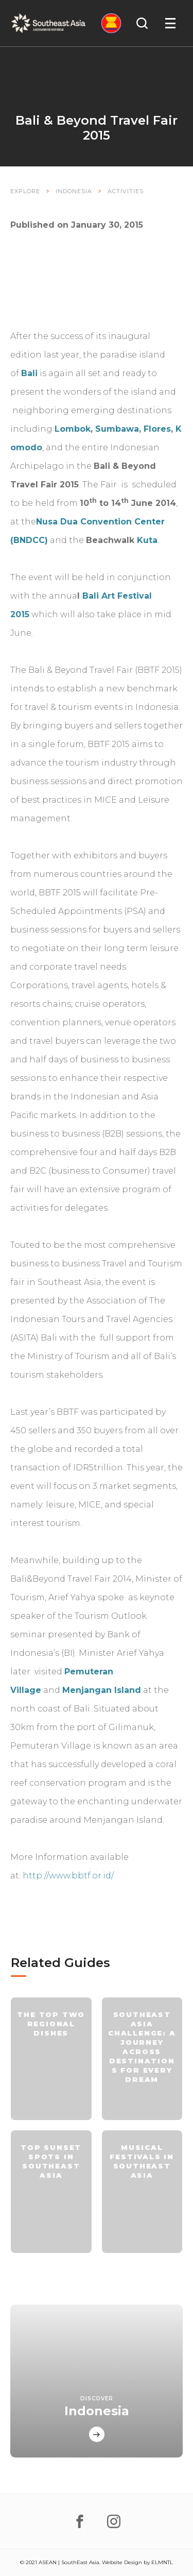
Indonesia (74, 191)
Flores (157, 429)
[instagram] (113, 2521)
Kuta (147, 540)
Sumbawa (117, 429)
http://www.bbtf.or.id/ (68, 1875)
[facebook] (79, 2521)
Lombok (73, 429)
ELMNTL (162, 2562)
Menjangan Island (101, 1690)
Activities (126, 191)
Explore (25, 191)
